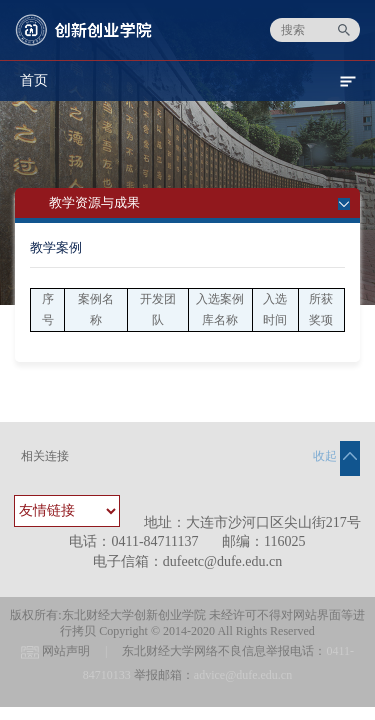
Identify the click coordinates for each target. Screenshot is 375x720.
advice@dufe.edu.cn (243, 675)
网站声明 (66, 651)
